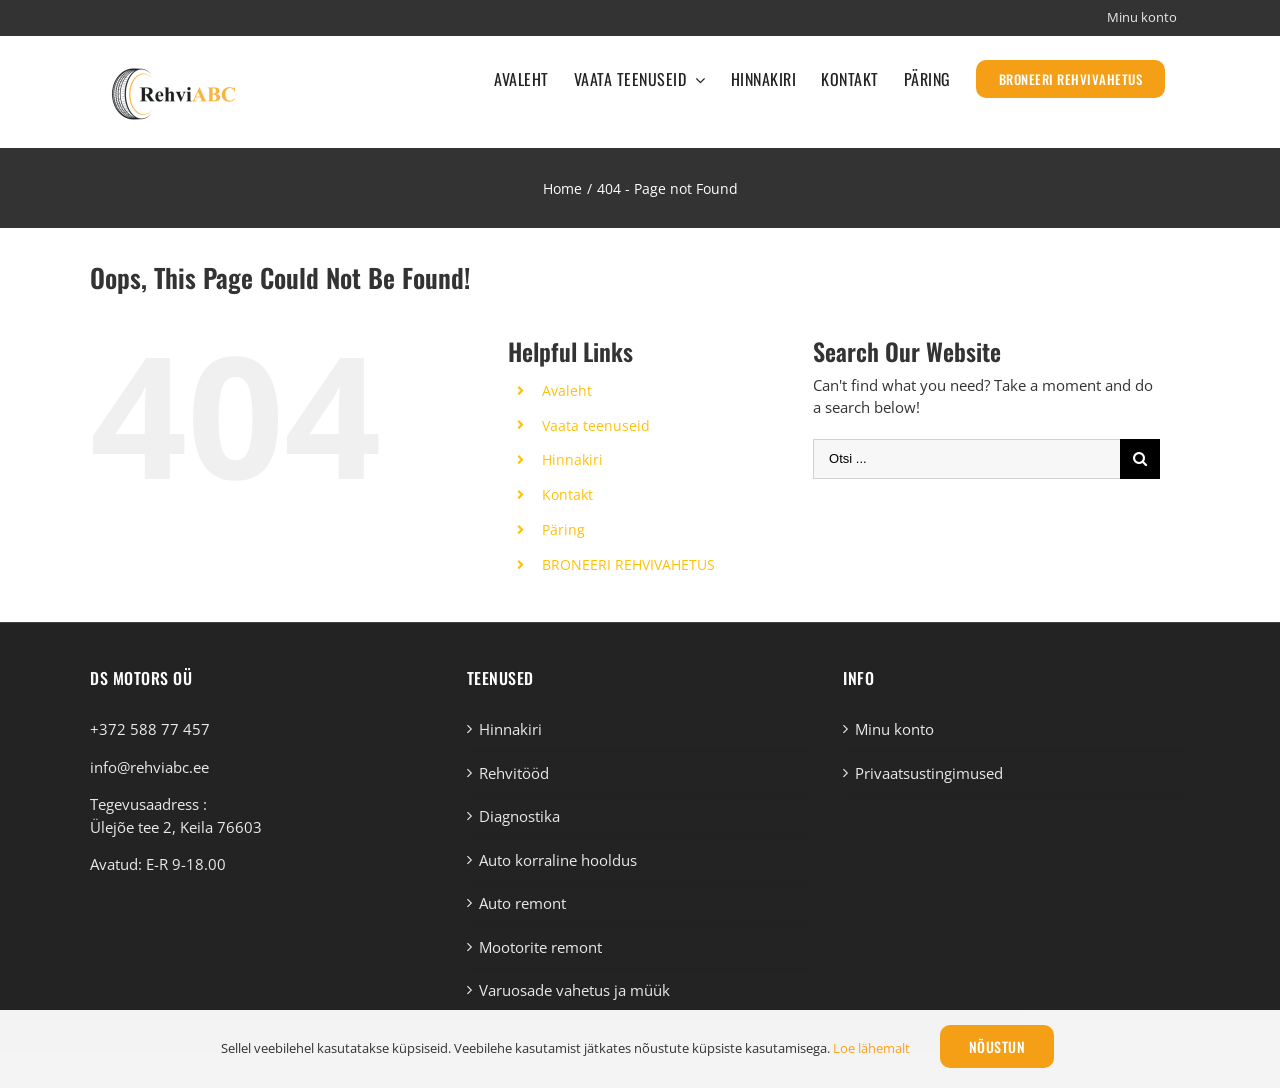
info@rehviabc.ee (149, 767)
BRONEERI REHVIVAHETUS (628, 564)
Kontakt (567, 494)
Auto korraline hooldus (558, 860)
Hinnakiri (572, 459)
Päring (563, 529)
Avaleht (567, 390)
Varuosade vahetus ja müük (574, 990)
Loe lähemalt (871, 1048)
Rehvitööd (514, 773)
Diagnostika (519, 816)
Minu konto (894, 729)
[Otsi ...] (966, 459)
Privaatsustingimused (929, 773)
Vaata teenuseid (596, 425)
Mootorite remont (540, 947)
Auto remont (522, 903)
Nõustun (997, 1046)
